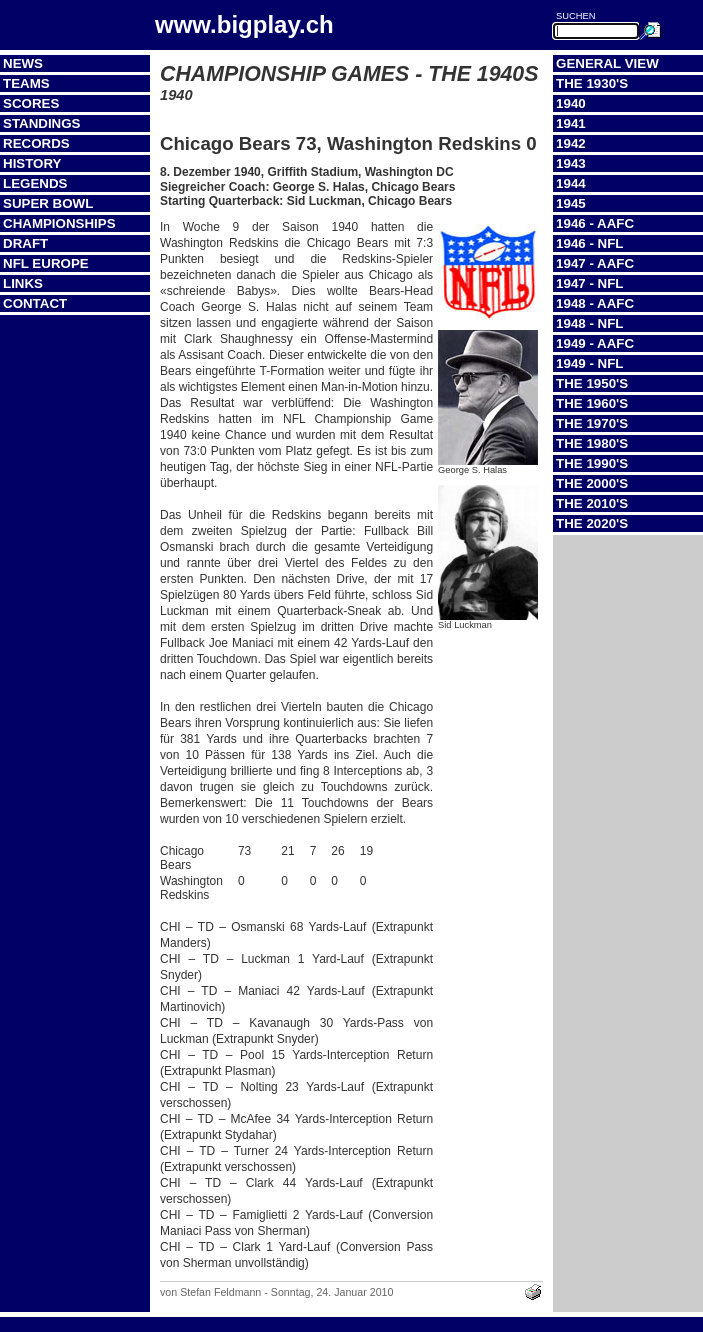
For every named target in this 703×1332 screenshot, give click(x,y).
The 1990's (592, 463)
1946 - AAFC (595, 223)
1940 (571, 103)
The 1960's (592, 403)
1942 (571, 143)
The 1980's (592, 443)
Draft (25, 243)
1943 (571, 163)
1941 (571, 123)
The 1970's (592, 423)
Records (36, 143)
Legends (35, 183)
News (23, 63)
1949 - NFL (589, 363)
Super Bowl (48, 203)
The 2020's (592, 523)
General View (607, 63)
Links (23, 283)
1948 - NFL (589, 323)
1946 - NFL (589, 243)
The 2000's (592, 483)
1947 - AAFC (595, 263)
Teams (26, 83)
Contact (35, 303)
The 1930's (592, 83)
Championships (59, 223)
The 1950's (592, 383)
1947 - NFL (589, 283)
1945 (571, 203)
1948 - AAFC (595, 303)
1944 (571, 183)
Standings (42, 123)
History (32, 163)
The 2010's (592, 503)
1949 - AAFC (595, 343)
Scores (31, 103)
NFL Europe (46, 263)
